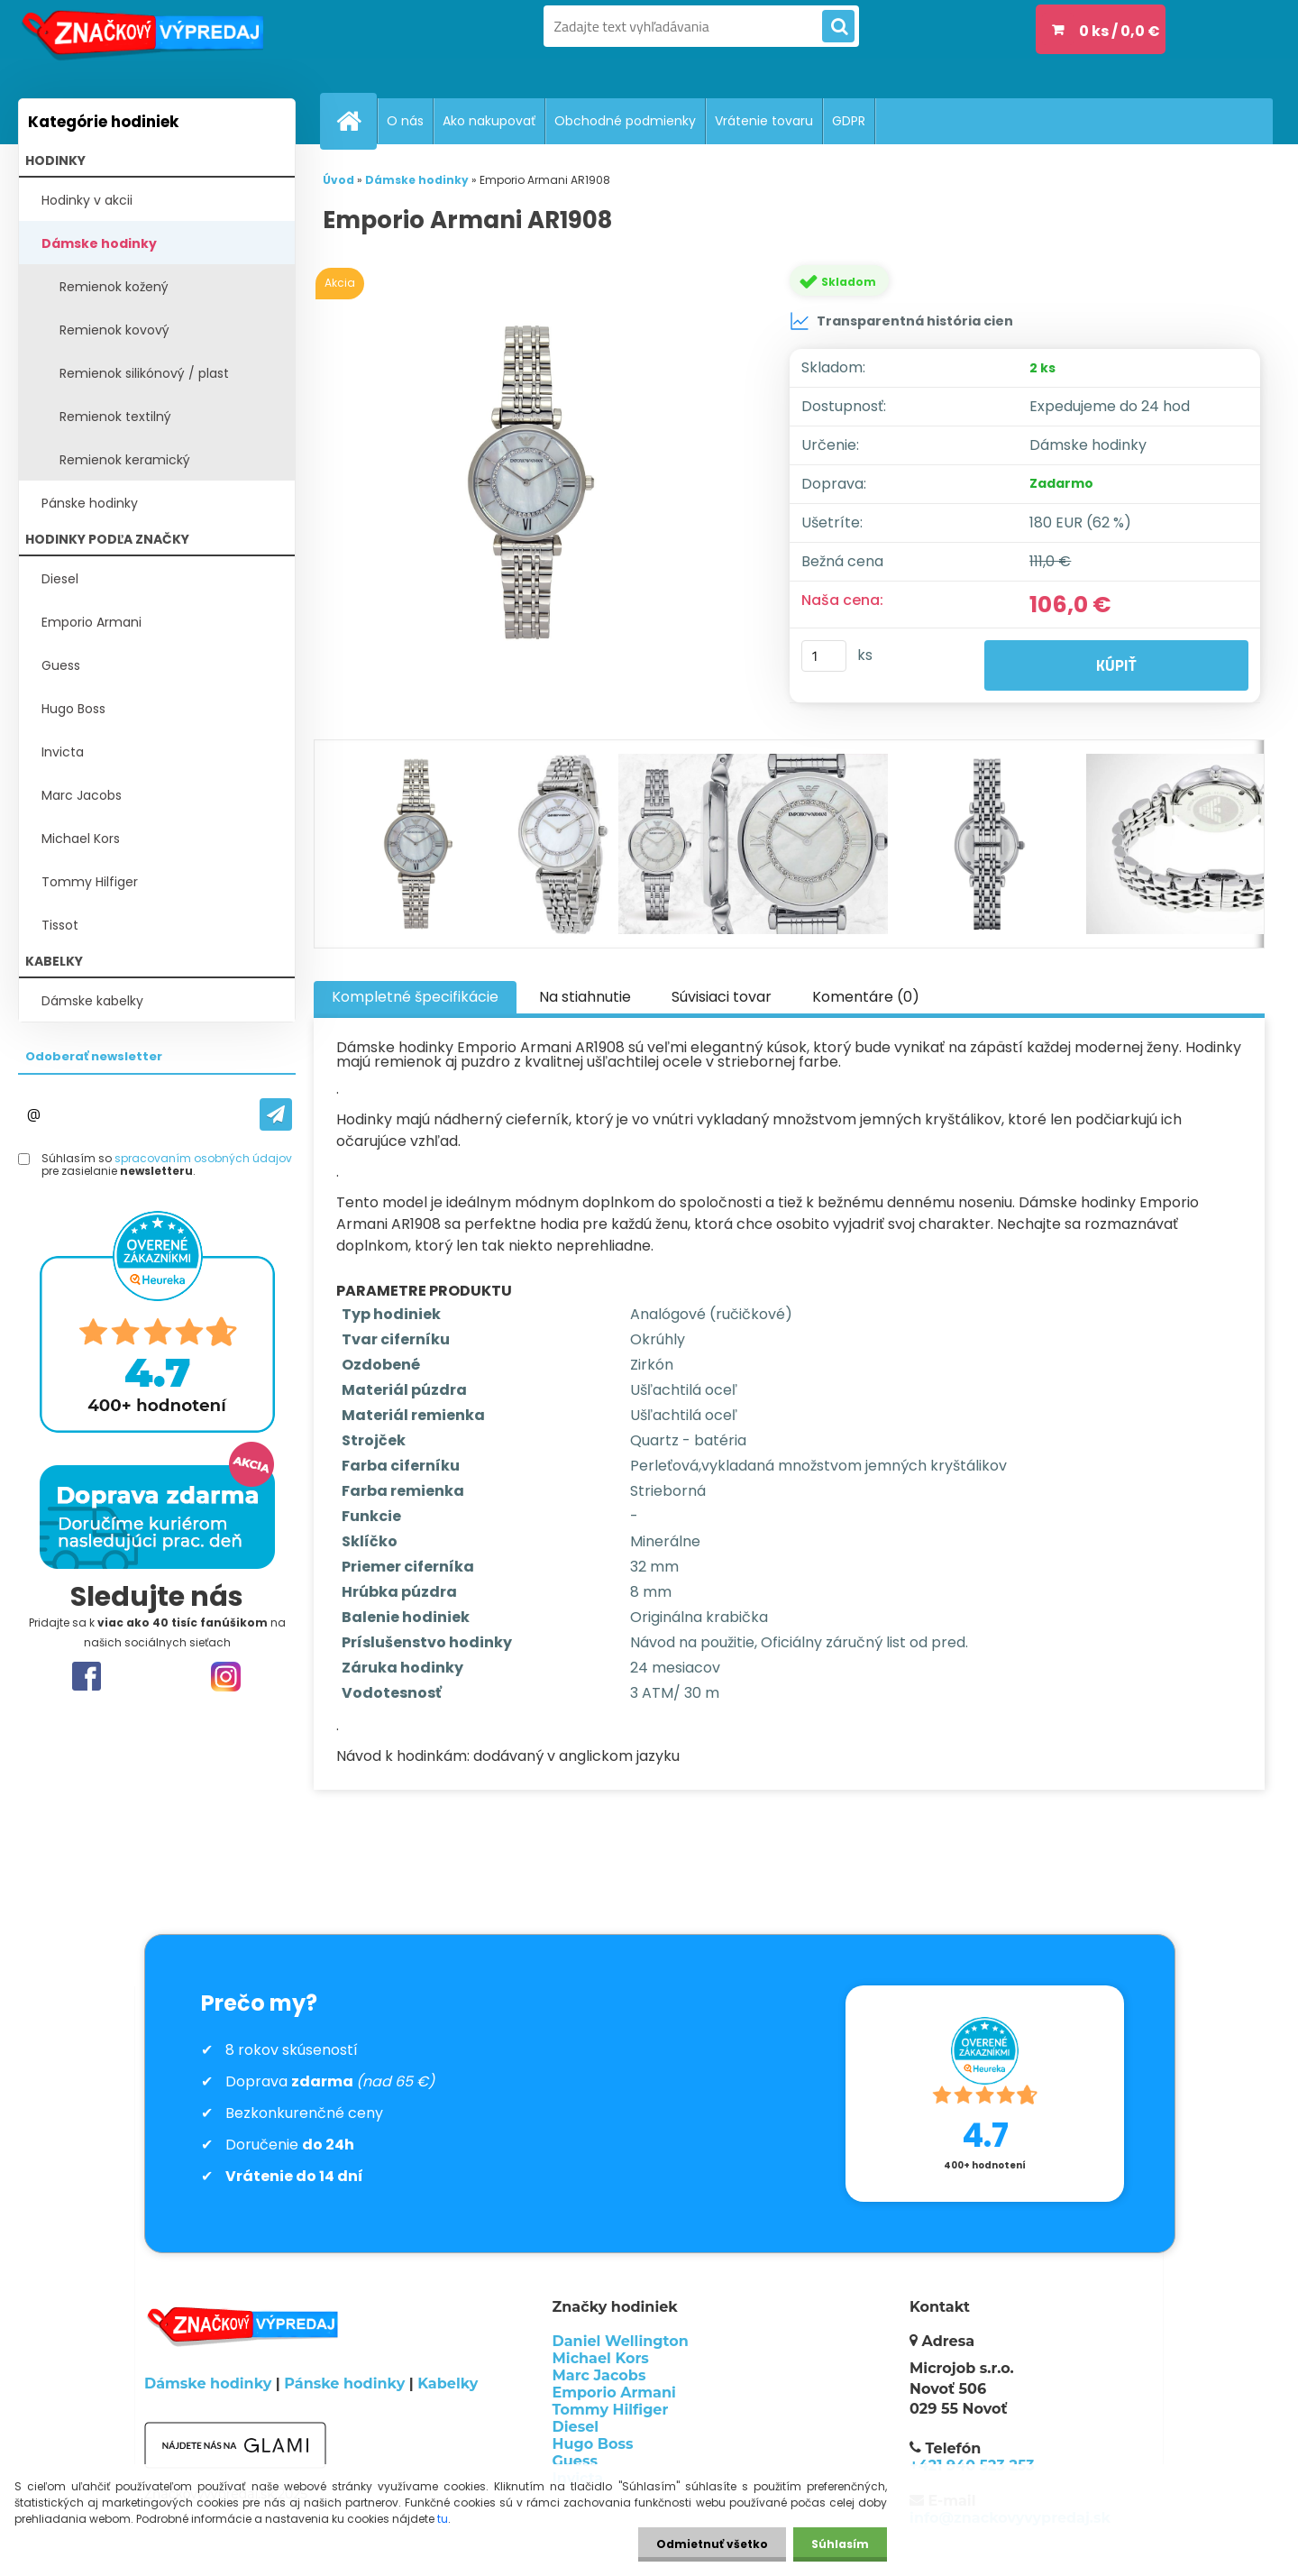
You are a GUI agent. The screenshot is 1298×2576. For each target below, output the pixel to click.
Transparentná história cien (901, 321)
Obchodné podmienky (625, 121)
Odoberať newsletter (93, 1056)
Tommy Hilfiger (89, 882)
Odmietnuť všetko (712, 2544)
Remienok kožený (114, 287)
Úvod (338, 180)
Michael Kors (80, 839)
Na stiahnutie (585, 996)
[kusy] (823, 656)
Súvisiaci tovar (722, 996)
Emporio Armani (91, 622)
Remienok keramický (124, 460)
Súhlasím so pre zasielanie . (166, 1165)
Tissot (59, 925)
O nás (405, 121)
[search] (838, 27)
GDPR (848, 121)
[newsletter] (276, 1114)
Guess (60, 665)
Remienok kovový (114, 330)
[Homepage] (356, 120)
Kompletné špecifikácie (415, 996)
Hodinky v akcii (87, 200)
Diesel (59, 579)
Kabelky (447, 2383)
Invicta (62, 752)
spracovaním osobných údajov (203, 1158)
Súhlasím (840, 2544)
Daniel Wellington (621, 2341)
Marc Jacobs (81, 795)
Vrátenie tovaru (764, 121)
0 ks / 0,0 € (1119, 31)
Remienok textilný (115, 417)
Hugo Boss (73, 709)
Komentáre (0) (865, 996)
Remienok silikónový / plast (144, 373)
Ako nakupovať (489, 121)
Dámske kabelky (92, 1001)
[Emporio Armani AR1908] (534, 482)
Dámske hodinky (99, 243)
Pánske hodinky (89, 503)
